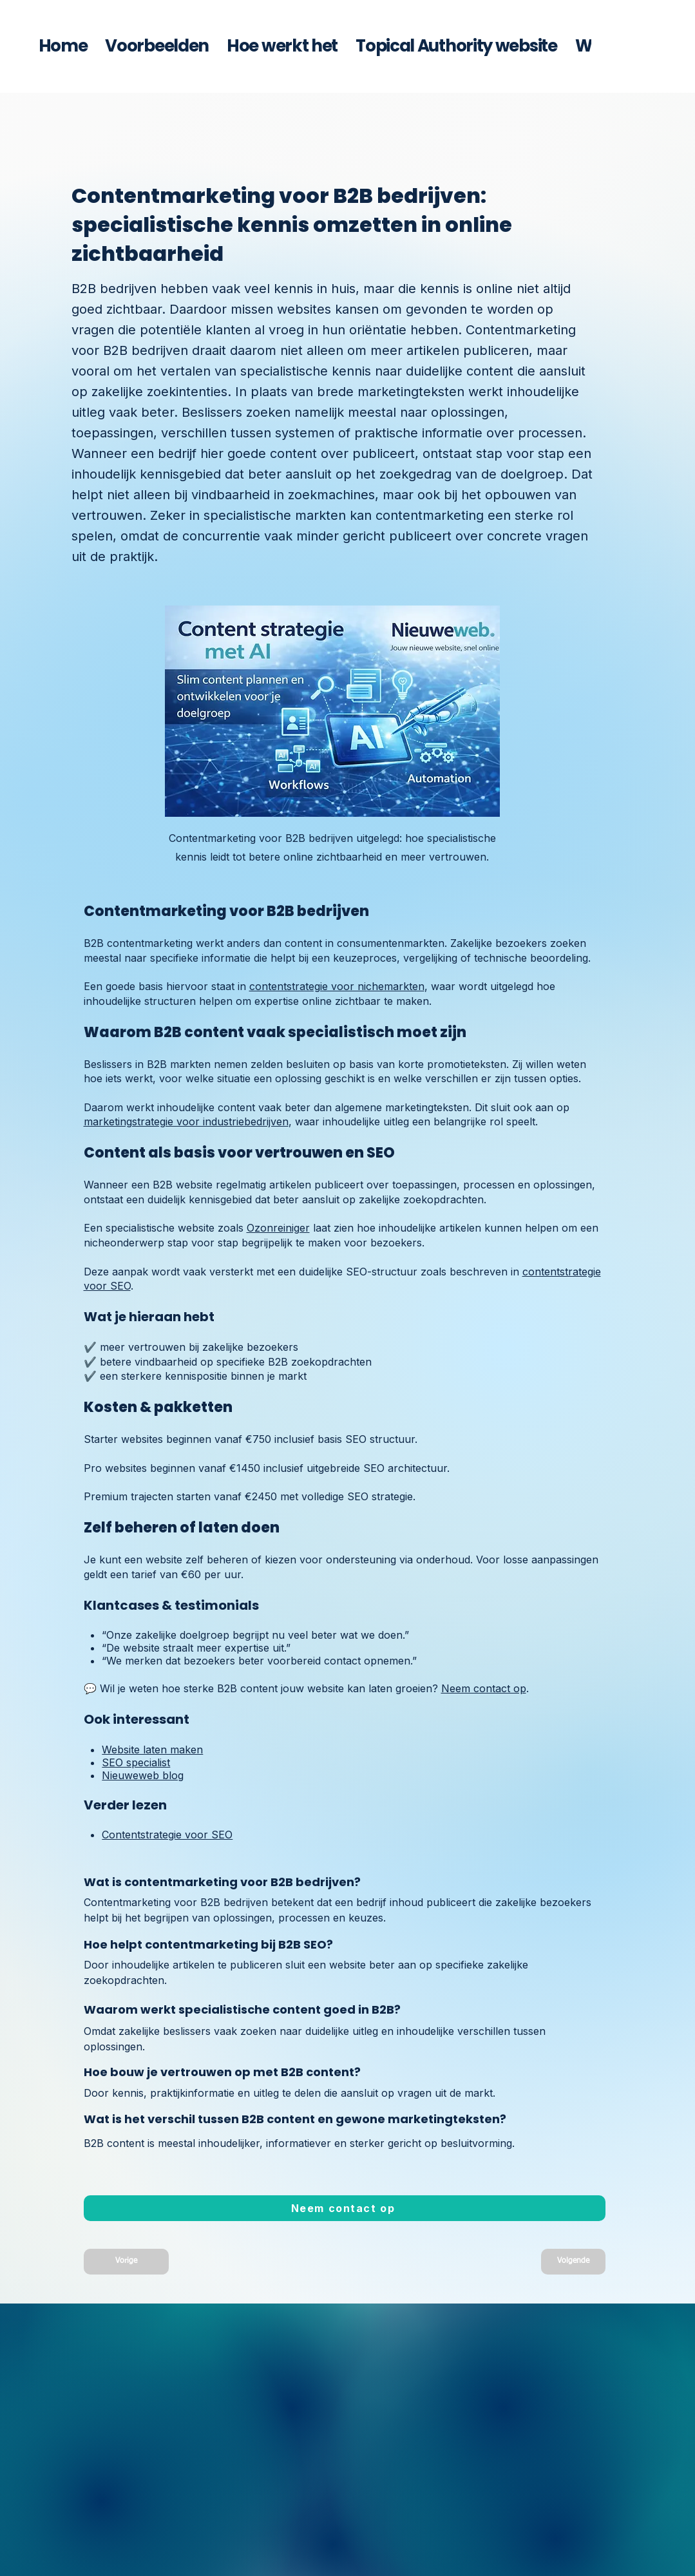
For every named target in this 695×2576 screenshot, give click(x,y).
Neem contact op (483, 1688)
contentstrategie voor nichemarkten (336, 986)
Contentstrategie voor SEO (167, 1834)
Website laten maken (152, 1749)
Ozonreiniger (278, 1227)
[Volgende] (573, 2262)
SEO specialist (136, 1762)
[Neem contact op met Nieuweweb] (344, 2208)
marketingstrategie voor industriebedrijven (186, 1121)
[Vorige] (126, 2262)
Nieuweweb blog (143, 1775)
